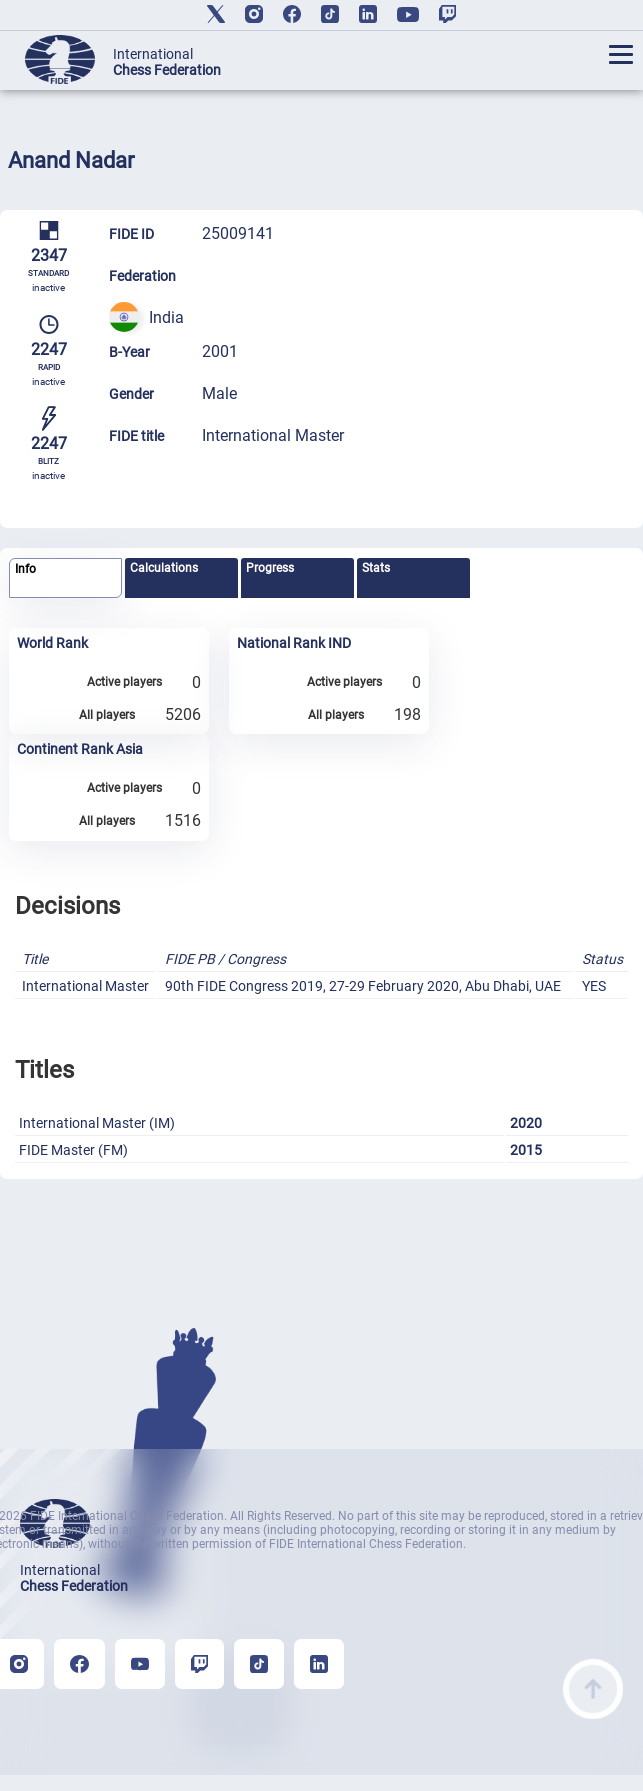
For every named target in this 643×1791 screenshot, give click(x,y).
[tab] (65, 578)
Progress (270, 568)
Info (25, 569)
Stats (376, 568)
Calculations (164, 568)
